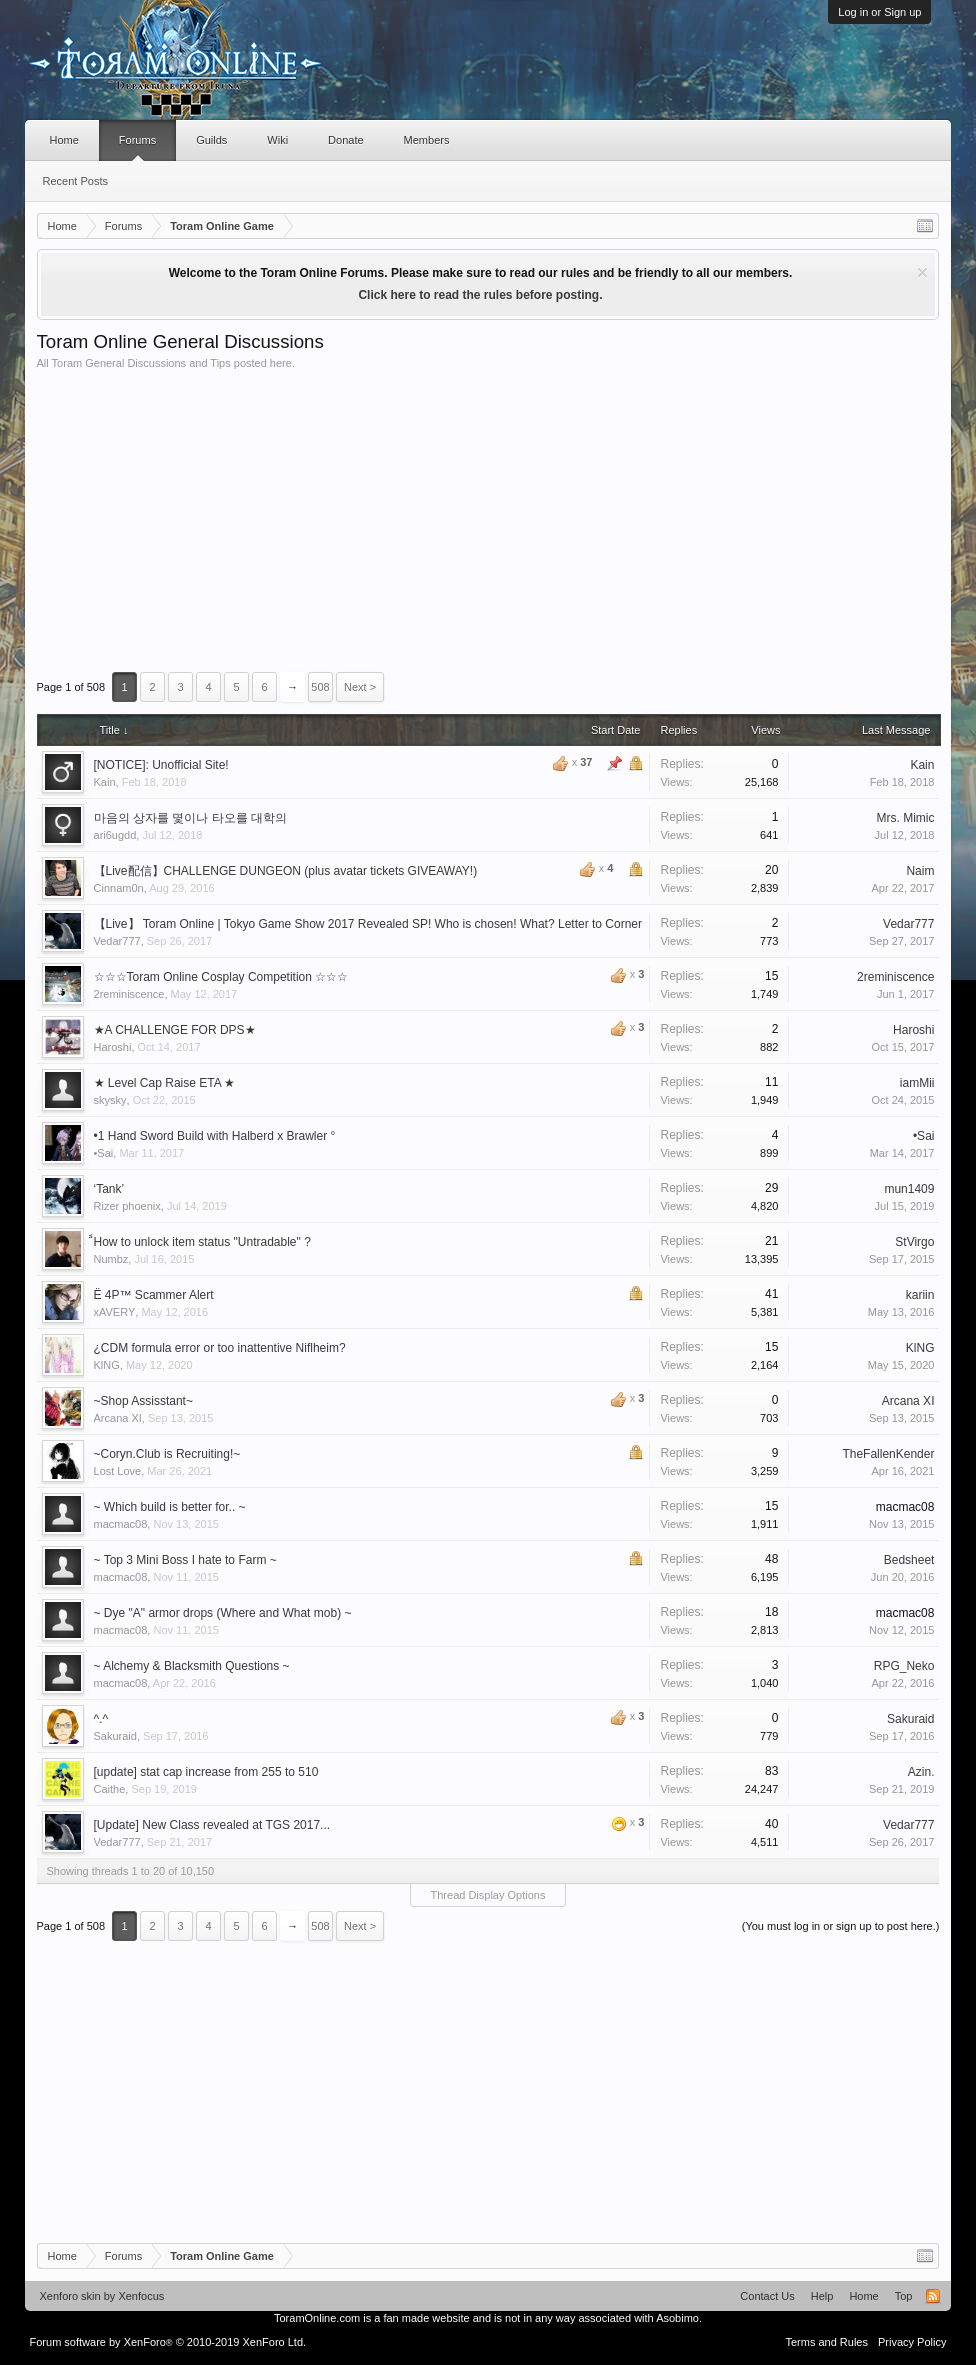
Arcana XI (118, 1418)
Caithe (110, 1789)
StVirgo (914, 1242)
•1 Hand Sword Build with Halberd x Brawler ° (215, 1136)
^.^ (101, 1719)
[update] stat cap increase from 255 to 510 (206, 1772)
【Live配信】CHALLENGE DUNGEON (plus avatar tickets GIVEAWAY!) (286, 871)
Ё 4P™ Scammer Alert (154, 1295)
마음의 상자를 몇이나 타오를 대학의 (190, 818)
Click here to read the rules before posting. (480, 295)
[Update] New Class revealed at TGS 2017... (212, 1825)
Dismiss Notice (922, 272)
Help (822, 2296)
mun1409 (909, 1189)
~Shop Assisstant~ (143, 1401)
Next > (360, 687)
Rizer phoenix (127, 1206)
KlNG (107, 1365)
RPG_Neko (904, 1666)
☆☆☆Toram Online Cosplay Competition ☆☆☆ (221, 977)
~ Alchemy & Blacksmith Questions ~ (192, 1666)
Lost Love (118, 1471)
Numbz (111, 1259)
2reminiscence (129, 994)
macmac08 (121, 1524)
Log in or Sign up (879, 12)
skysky (110, 1100)
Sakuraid (115, 1736)
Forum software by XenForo (168, 2342)
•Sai (104, 1153)
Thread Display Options (488, 1895)
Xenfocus (141, 2296)
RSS (933, 2296)
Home (64, 140)
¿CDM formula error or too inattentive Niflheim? (220, 1348)
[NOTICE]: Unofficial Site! (161, 765)
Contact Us (767, 2296)
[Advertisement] (488, 520)
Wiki (277, 140)
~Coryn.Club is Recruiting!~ (167, 1454)
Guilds (211, 140)
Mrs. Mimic (905, 818)
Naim (920, 871)
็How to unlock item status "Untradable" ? (202, 1242)
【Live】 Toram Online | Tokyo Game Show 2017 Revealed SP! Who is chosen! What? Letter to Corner (368, 924)
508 (320, 687)
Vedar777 (117, 941)
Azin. (921, 1772)
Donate (345, 140)
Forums (137, 140)
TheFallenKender (888, 1454)
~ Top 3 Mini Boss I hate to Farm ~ (185, 1560)
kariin (920, 1295)
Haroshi (113, 1047)
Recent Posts (75, 181)
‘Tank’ (109, 1189)
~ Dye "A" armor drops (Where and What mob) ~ (223, 1613)
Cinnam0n (119, 888)
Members (427, 140)
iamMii (917, 1083)
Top (904, 2296)
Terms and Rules (826, 2342)
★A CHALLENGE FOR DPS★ (175, 1030)
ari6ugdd (115, 835)
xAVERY (115, 1312)
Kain (105, 782)
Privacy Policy (912, 2342)
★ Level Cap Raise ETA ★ (165, 1083)
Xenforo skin (70, 2296)
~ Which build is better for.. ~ (170, 1507)
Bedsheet (909, 1560)
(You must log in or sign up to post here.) (841, 1926)
